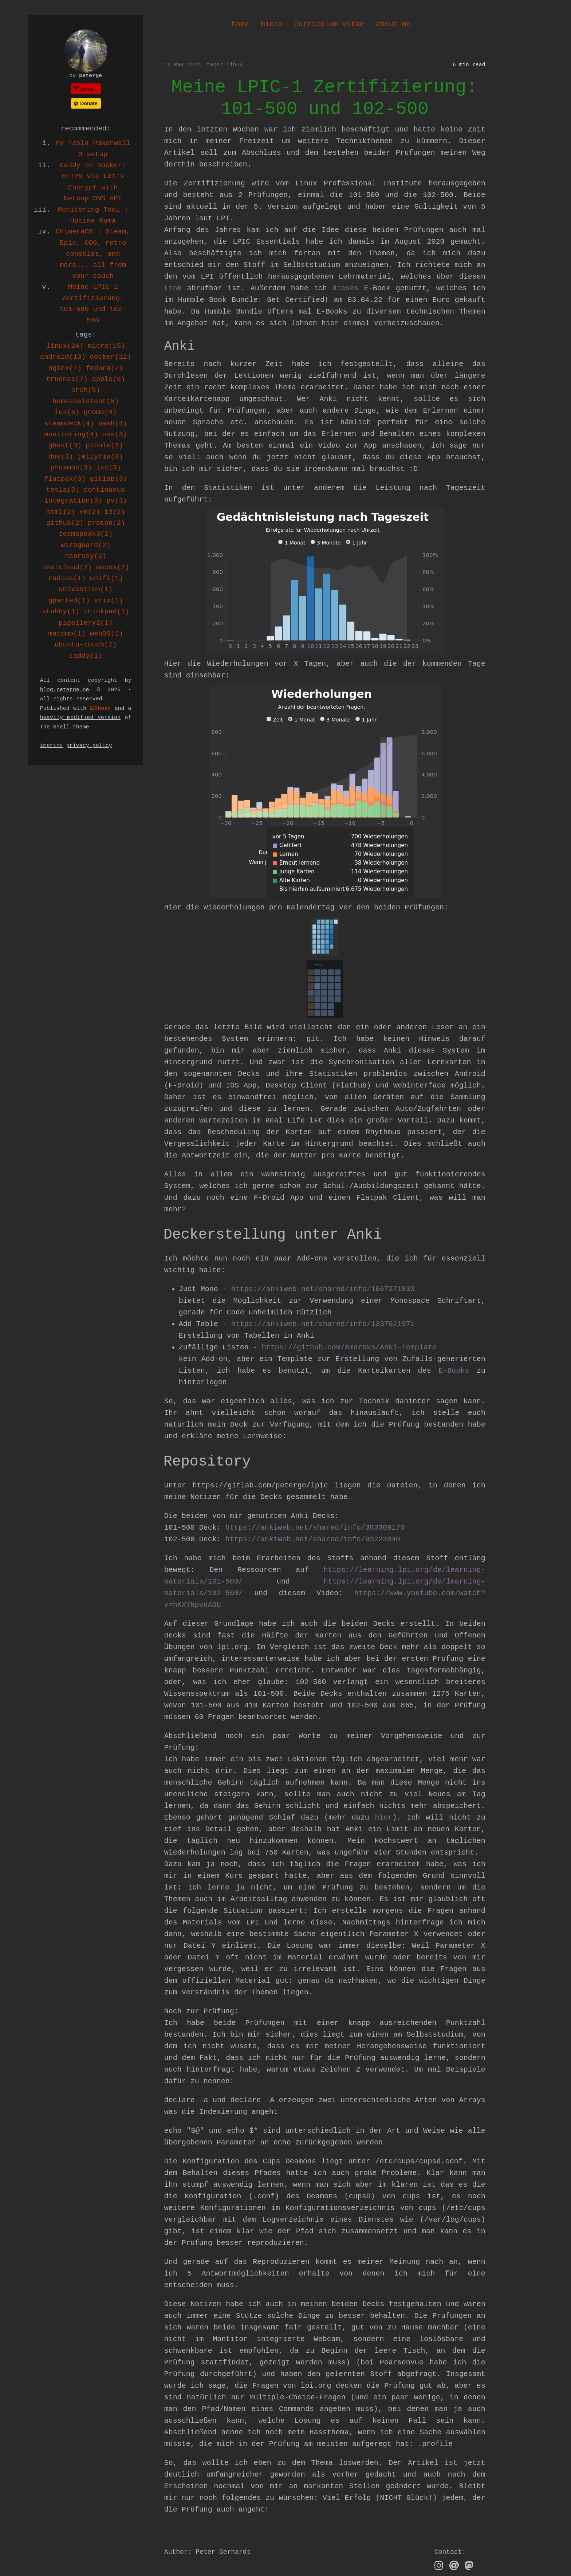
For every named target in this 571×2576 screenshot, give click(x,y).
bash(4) (112, 424)
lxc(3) (108, 468)
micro (272, 24)
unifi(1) (106, 578)
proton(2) (106, 523)
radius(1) (67, 578)
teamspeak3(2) (86, 534)
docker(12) (110, 357)
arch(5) (85, 390)
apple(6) (108, 379)
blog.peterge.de (64, 690)
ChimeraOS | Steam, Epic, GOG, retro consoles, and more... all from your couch (93, 254)
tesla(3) (62, 490)
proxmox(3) (71, 468)
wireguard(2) (86, 545)
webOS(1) (106, 634)
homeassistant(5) (85, 401)
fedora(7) (104, 368)
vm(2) (89, 512)
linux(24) (65, 346)
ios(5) (67, 412)
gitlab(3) (108, 479)
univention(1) (86, 589)
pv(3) (116, 501)
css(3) (114, 434)
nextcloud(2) (67, 567)
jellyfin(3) (100, 457)
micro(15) (106, 346)
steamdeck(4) (69, 424)
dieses (345, 288)
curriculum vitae (329, 24)
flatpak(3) (65, 479)
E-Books (453, 1370)
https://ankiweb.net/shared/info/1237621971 (323, 1324)
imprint (51, 746)
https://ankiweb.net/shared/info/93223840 (312, 1539)
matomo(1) (67, 634)
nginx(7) (65, 368)
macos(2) (112, 567)
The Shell (55, 727)
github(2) (65, 523)
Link (173, 288)
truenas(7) (67, 379)
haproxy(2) (85, 556)
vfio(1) (108, 601)
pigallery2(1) (86, 623)
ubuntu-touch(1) (86, 645)
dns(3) (60, 457)
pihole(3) (104, 445)
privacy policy (89, 746)
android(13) (63, 357)
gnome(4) (100, 412)
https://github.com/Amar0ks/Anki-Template (349, 1347)
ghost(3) (65, 445)
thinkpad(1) (106, 611)
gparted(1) (69, 601)
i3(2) (115, 512)
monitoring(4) (71, 434)
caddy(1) (85, 656)
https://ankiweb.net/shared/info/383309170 (315, 1527)
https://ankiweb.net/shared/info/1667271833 (323, 1289)
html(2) (60, 512)
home (240, 24)
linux (235, 65)
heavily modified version (80, 718)
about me (393, 24)
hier (384, 1817)
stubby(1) (60, 611)
